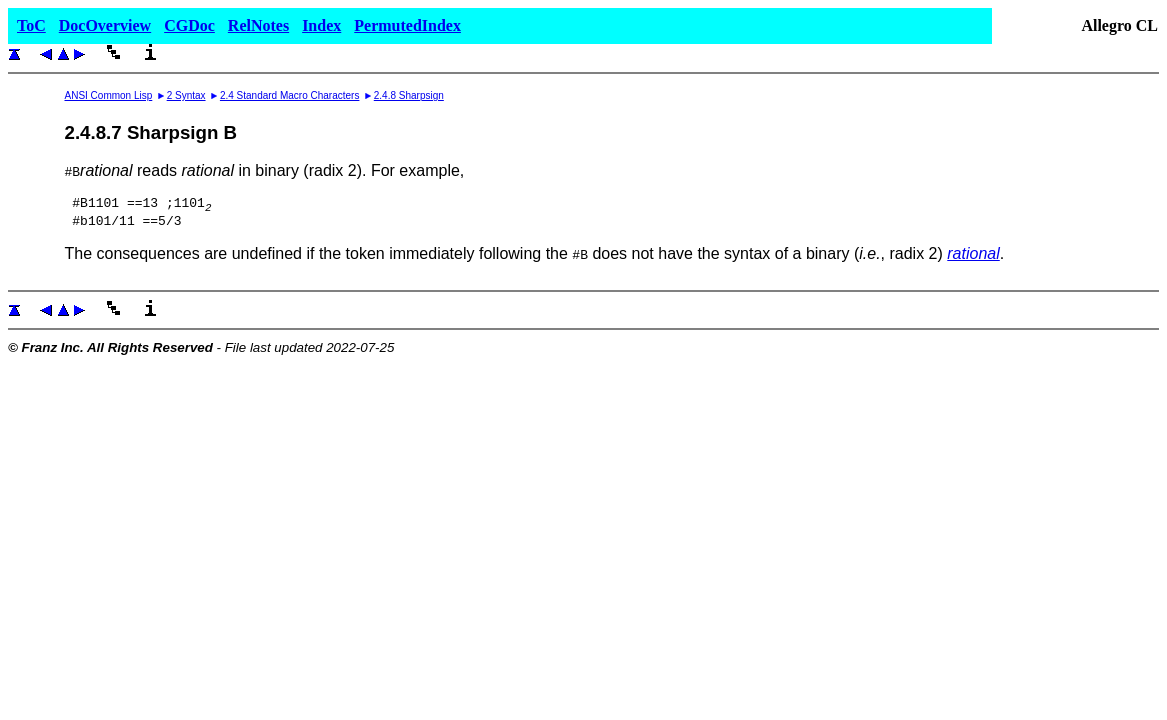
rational (973, 259)
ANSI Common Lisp (108, 95)
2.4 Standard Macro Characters (290, 95)
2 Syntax (186, 95)
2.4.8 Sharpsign (409, 95)
